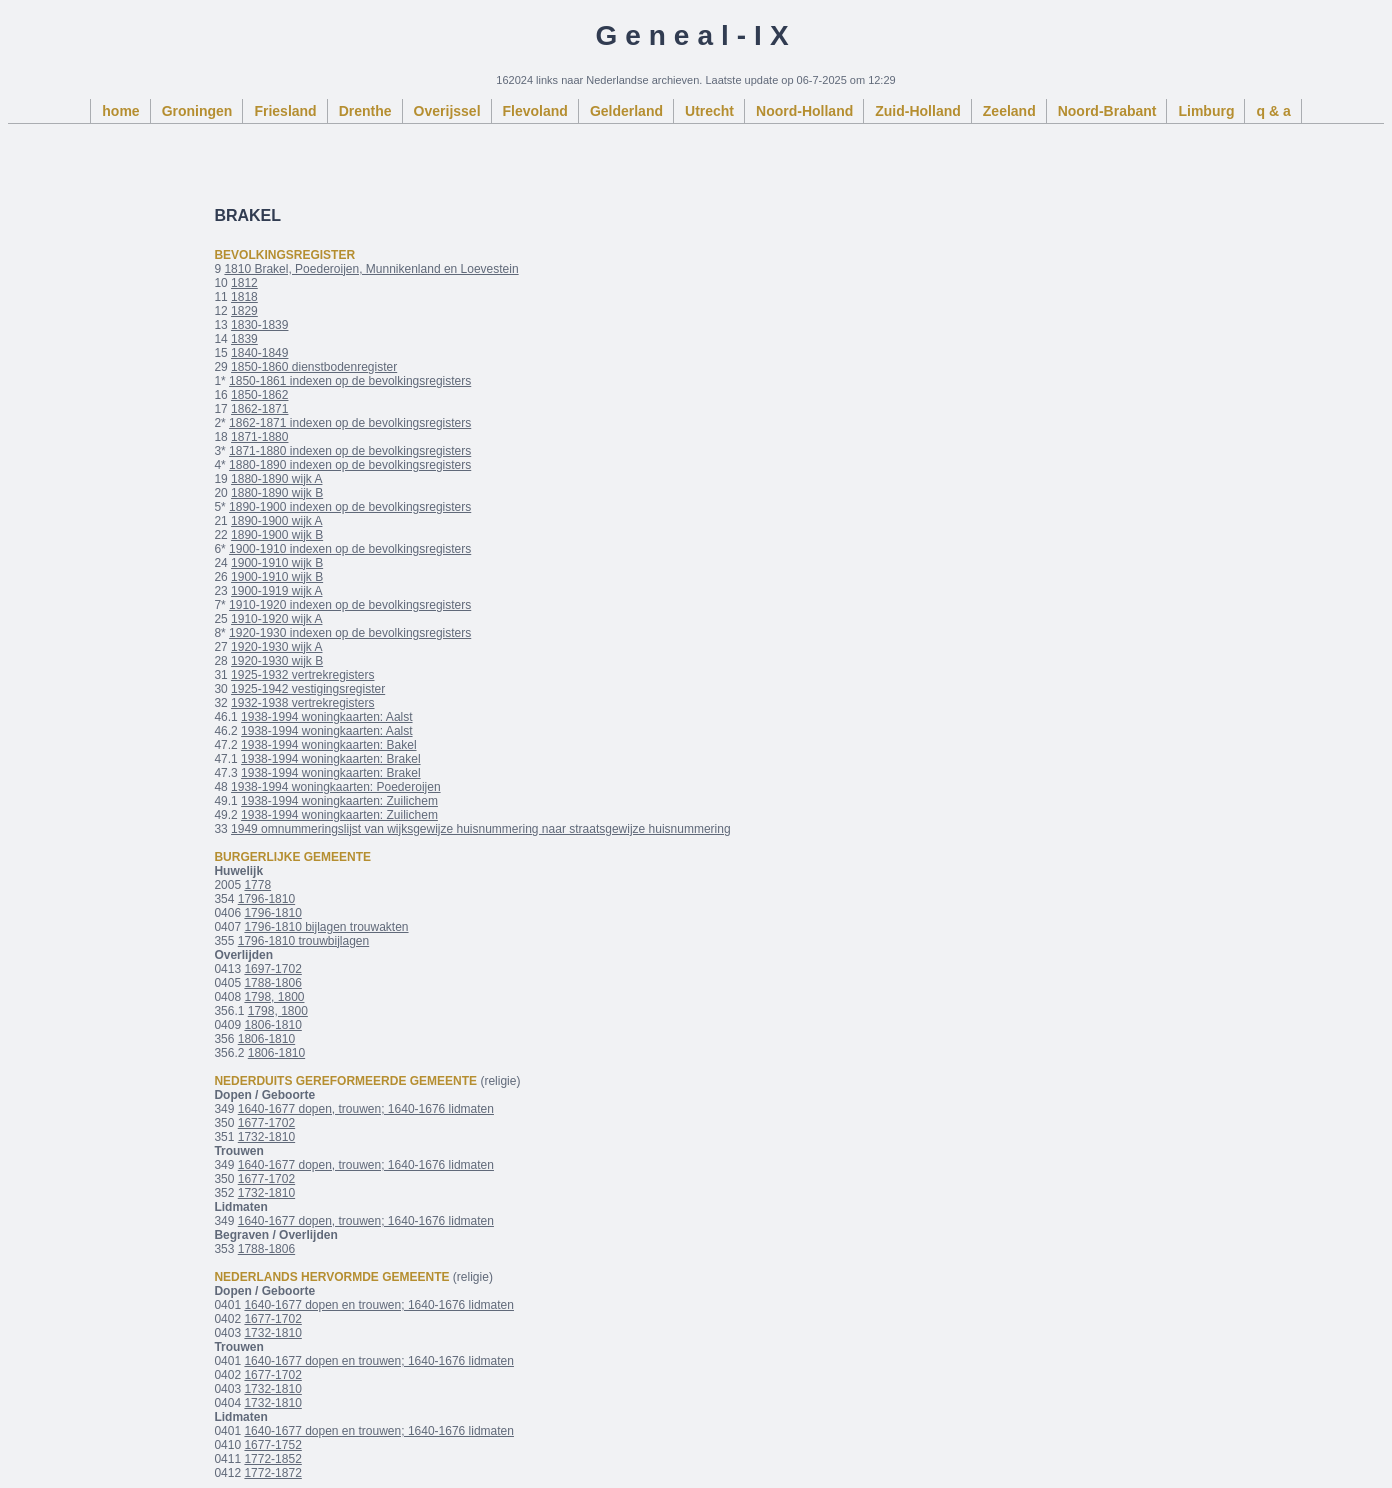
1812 (244, 283)
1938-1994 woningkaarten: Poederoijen (336, 787)
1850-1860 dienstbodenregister (314, 367)
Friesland (285, 111)
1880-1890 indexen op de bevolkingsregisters (350, 465)
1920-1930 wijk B (277, 661)
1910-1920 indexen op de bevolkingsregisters (350, 605)
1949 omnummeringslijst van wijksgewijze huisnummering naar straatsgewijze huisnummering (481, 829)
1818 (244, 297)
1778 (257, 885)
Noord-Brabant (1107, 111)
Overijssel (447, 111)
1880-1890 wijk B (277, 493)
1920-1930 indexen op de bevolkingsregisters (350, 633)
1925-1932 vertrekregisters (302, 675)
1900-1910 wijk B (277, 563)
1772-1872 (272, 1473)
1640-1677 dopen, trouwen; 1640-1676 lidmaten (366, 1109)
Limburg (1206, 111)
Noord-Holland (804, 111)
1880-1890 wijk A (276, 479)
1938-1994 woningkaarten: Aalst (326, 717)
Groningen (197, 111)
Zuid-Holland (918, 111)
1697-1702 (272, 969)
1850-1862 (259, 395)
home (120, 111)
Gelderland (626, 111)
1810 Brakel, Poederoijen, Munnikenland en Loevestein (371, 269)
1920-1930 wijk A (276, 647)
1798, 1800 (274, 997)
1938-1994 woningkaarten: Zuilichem (339, 801)
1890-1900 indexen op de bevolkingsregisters (350, 507)
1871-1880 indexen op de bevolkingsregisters (350, 451)
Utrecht (709, 111)
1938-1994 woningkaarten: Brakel (330, 759)
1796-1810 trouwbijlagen (303, 941)
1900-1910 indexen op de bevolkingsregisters (350, 549)
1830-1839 (259, 325)
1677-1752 (272, 1445)
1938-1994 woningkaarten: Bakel (328, 745)
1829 (244, 311)
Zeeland (1009, 111)
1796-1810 (266, 899)
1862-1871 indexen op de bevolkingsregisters (350, 423)
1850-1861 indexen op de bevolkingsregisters (350, 381)
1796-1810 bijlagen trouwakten (326, 927)
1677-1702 (266, 1123)
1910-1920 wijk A (276, 619)
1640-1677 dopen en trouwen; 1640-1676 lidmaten (379, 1305)
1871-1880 (259, 437)
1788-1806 (272, 983)
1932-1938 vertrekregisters (302, 703)
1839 (244, 339)
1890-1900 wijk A (276, 521)
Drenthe (365, 111)
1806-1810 (272, 1025)
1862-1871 (259, 409)
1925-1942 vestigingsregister (308, 689)
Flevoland (535, 111)
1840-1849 (259, 353)
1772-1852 (272, 1459)
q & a (1273, 111)
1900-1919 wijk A (276, 591)
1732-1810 (266, 1137)
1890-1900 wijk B (277, 535)
